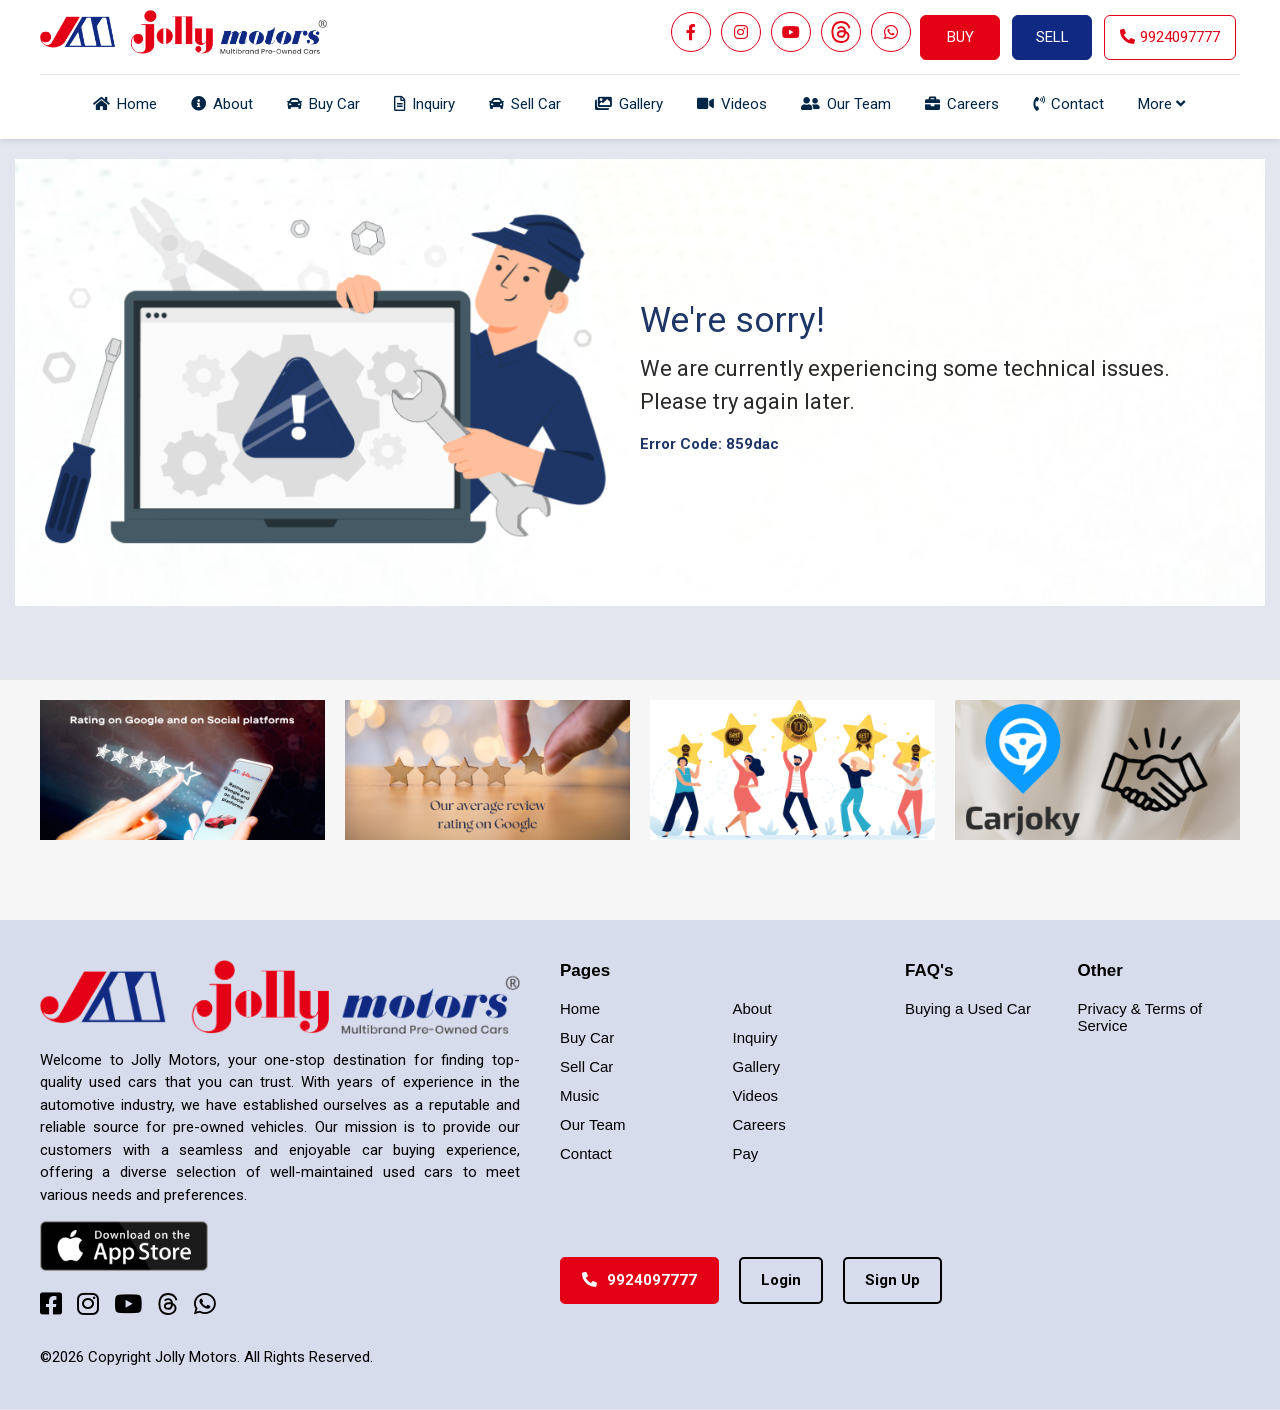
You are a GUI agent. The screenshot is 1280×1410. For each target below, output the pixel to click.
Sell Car (586, 1066)
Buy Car (587, 1037)
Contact (586, 1153)
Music (579, 1095)
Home (580, 1008)
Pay (746, 1153)
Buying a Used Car (968, 1008)
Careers (759, 1124)
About (752, 1008)
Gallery (757, 1066)
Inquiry (755, 1037)
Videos (756, 1095)
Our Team (593, 1124)
